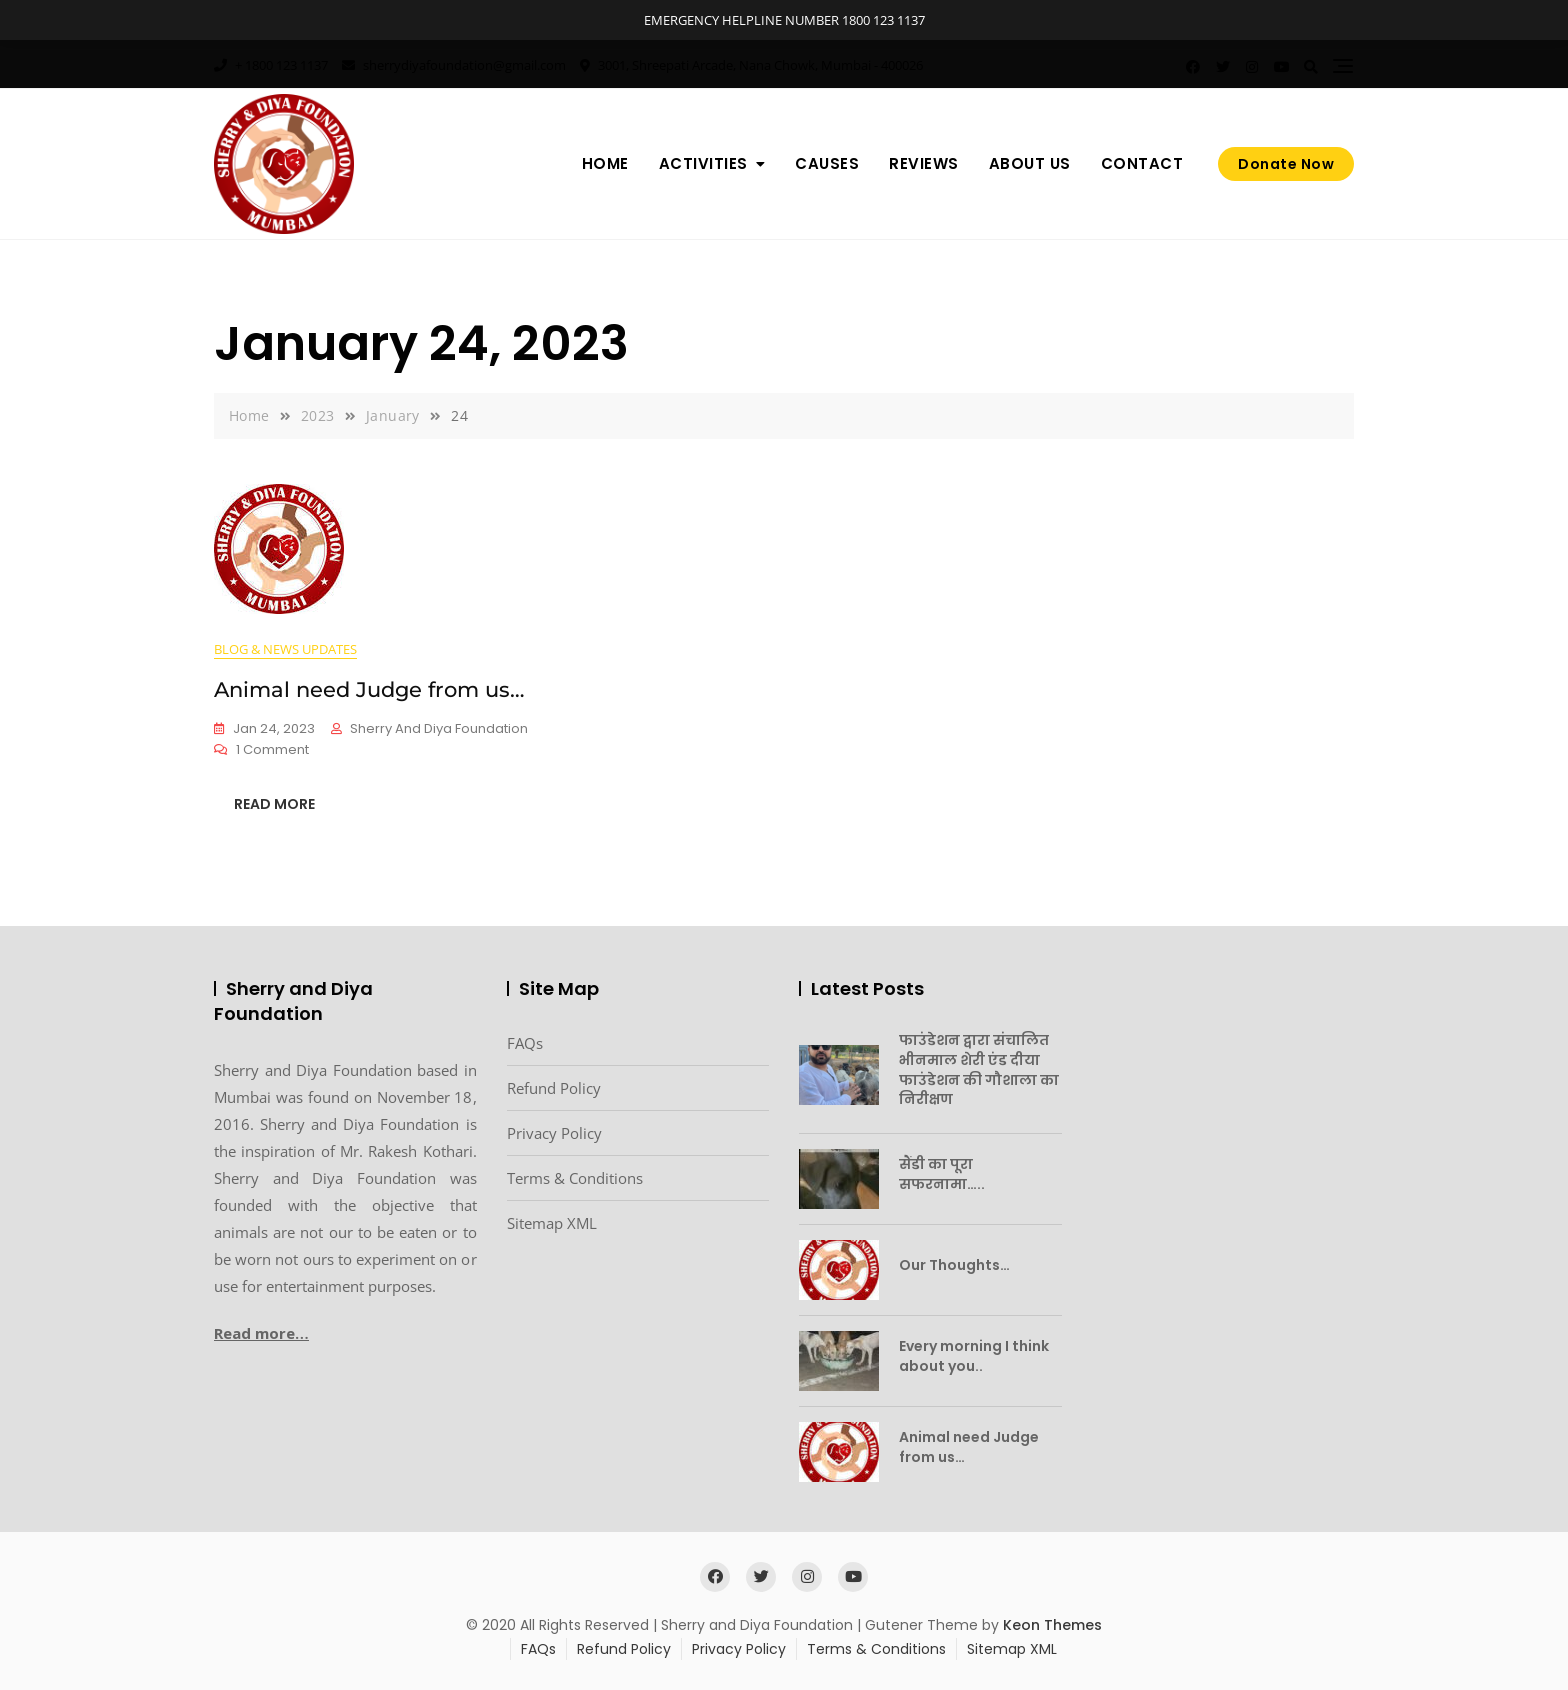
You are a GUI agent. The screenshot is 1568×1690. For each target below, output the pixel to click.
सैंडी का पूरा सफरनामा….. (942, 1174)
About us (1030, 163)
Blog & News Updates (285, 649)
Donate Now (1286, 164)
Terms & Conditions (575, 1178)
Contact (1142, 163)
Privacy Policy (554, 1133)
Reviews (924, 163)
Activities (703, 163)
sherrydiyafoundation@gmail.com (454, 65)
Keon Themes (1052, 1625)
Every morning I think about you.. (974, 1356)
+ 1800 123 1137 (271, 65)
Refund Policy (554, 1088)
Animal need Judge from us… (369, 689)
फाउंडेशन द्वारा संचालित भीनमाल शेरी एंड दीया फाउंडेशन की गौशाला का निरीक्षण (979, 1069)
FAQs (525, 1043)
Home (605, 163)
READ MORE (274, 804)
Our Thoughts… (954, 1265)
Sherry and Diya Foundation (439, 728)
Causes (827, 163)
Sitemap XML (552, 1223)
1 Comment (272, 750)
